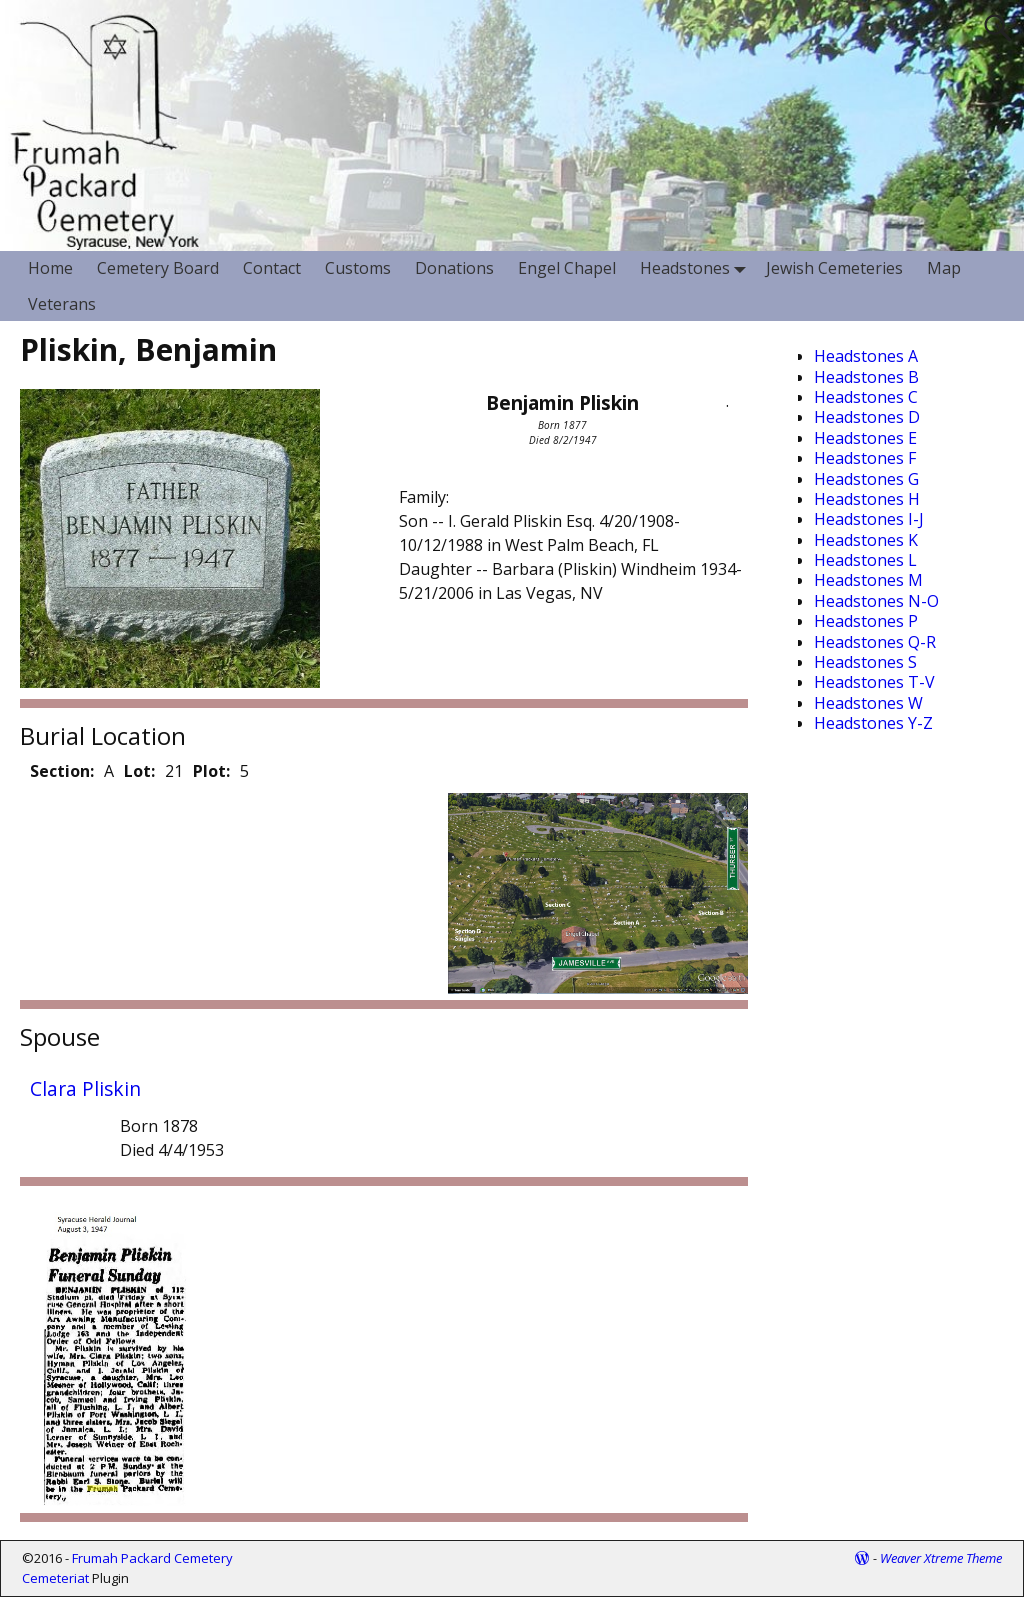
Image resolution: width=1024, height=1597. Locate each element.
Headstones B (866, 377)
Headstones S (865, 662)
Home (50, 268)
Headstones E (865, 438)
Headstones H (867, 499)
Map (944, 268)
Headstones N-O (876, 601)
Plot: (211, 771)
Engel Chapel (567, 268)
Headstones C (866, 397)
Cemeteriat (55, 1578)
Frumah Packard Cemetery (152, 1558)
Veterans (62, 304)
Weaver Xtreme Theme (941, 1558)
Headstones (697, 268)
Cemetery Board (158, 268)
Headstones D (867, 417)
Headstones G (866, 479)
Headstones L (865, 560)
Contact (272, 268)
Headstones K (866, 540)
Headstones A (866, 356)
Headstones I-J (869, 519)
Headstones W (868, 703)
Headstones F (865, 458)
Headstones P (866, 621)
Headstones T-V (874, 682)
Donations (454, 268)
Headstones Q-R (875, 642)
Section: (62, 771)
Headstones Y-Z (873, 723)
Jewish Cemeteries (834, 268)
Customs (358, 268)
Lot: (139, 771)
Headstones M (868, 580)
